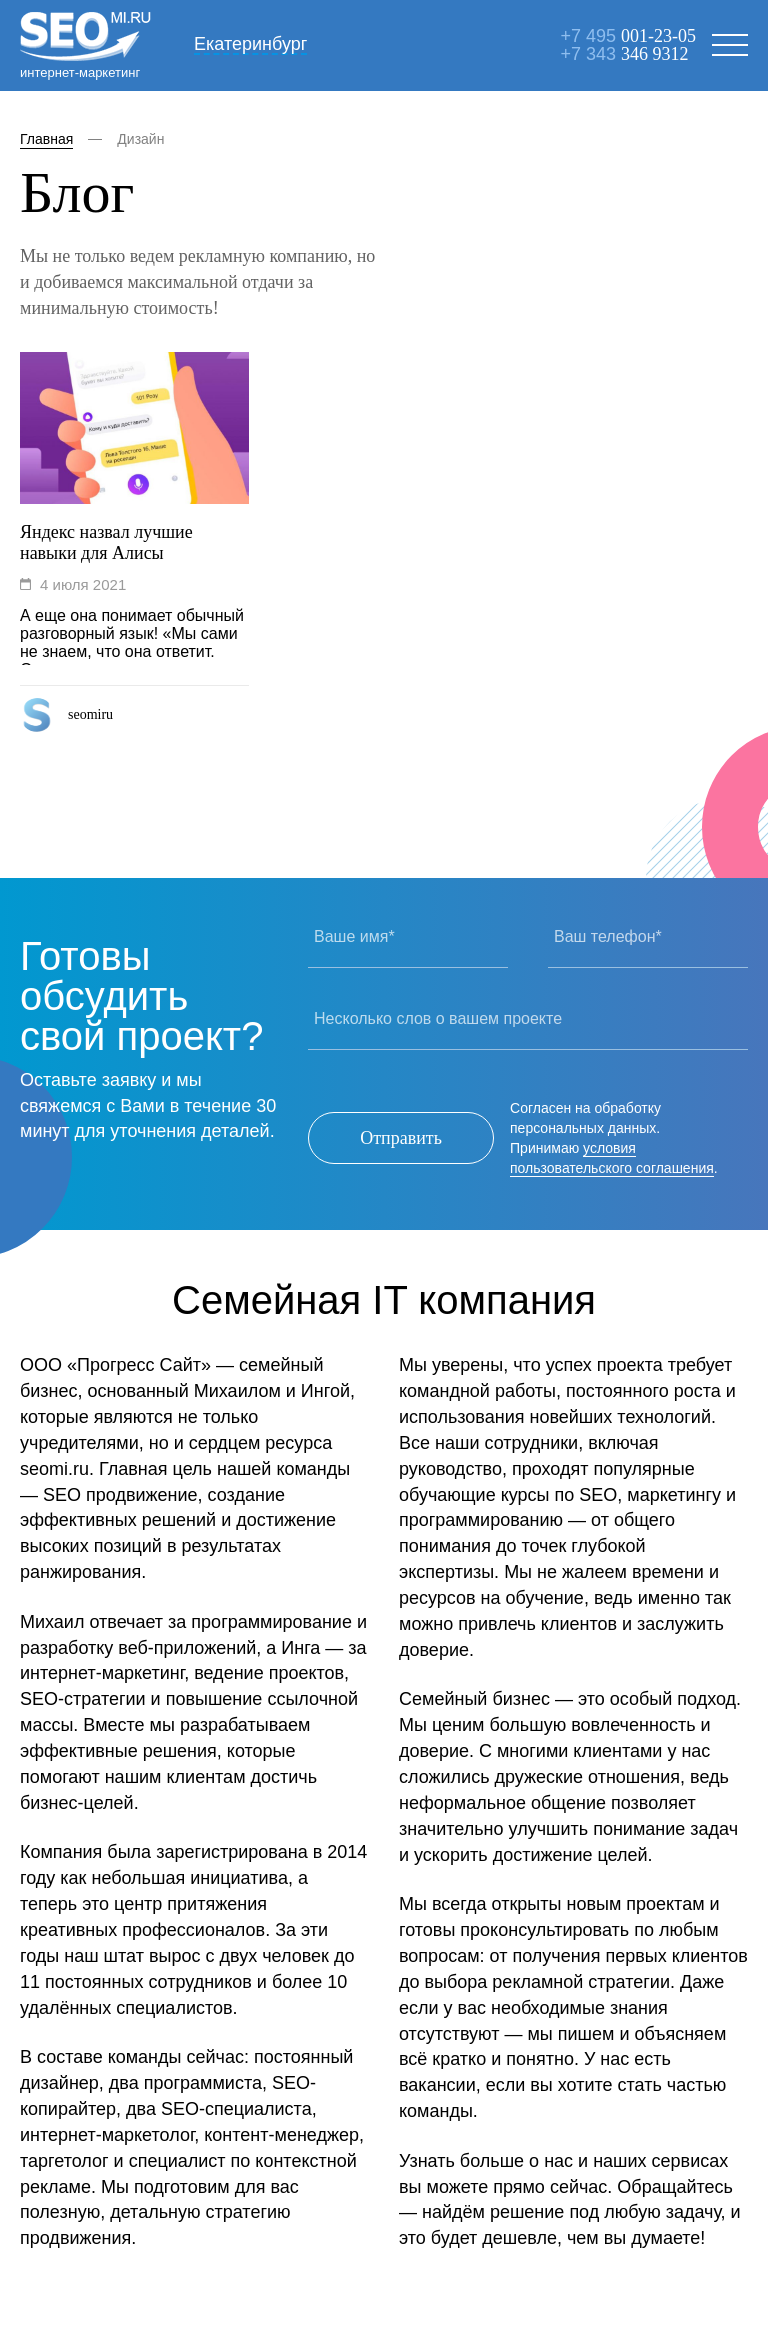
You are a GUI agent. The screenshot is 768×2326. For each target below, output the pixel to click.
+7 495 (628, 35)
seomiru (90, 715)
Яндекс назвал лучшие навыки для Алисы (106, 542)
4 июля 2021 (83, 584)
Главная (46, 139)
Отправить (401, 1138)
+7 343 (624, 53)
